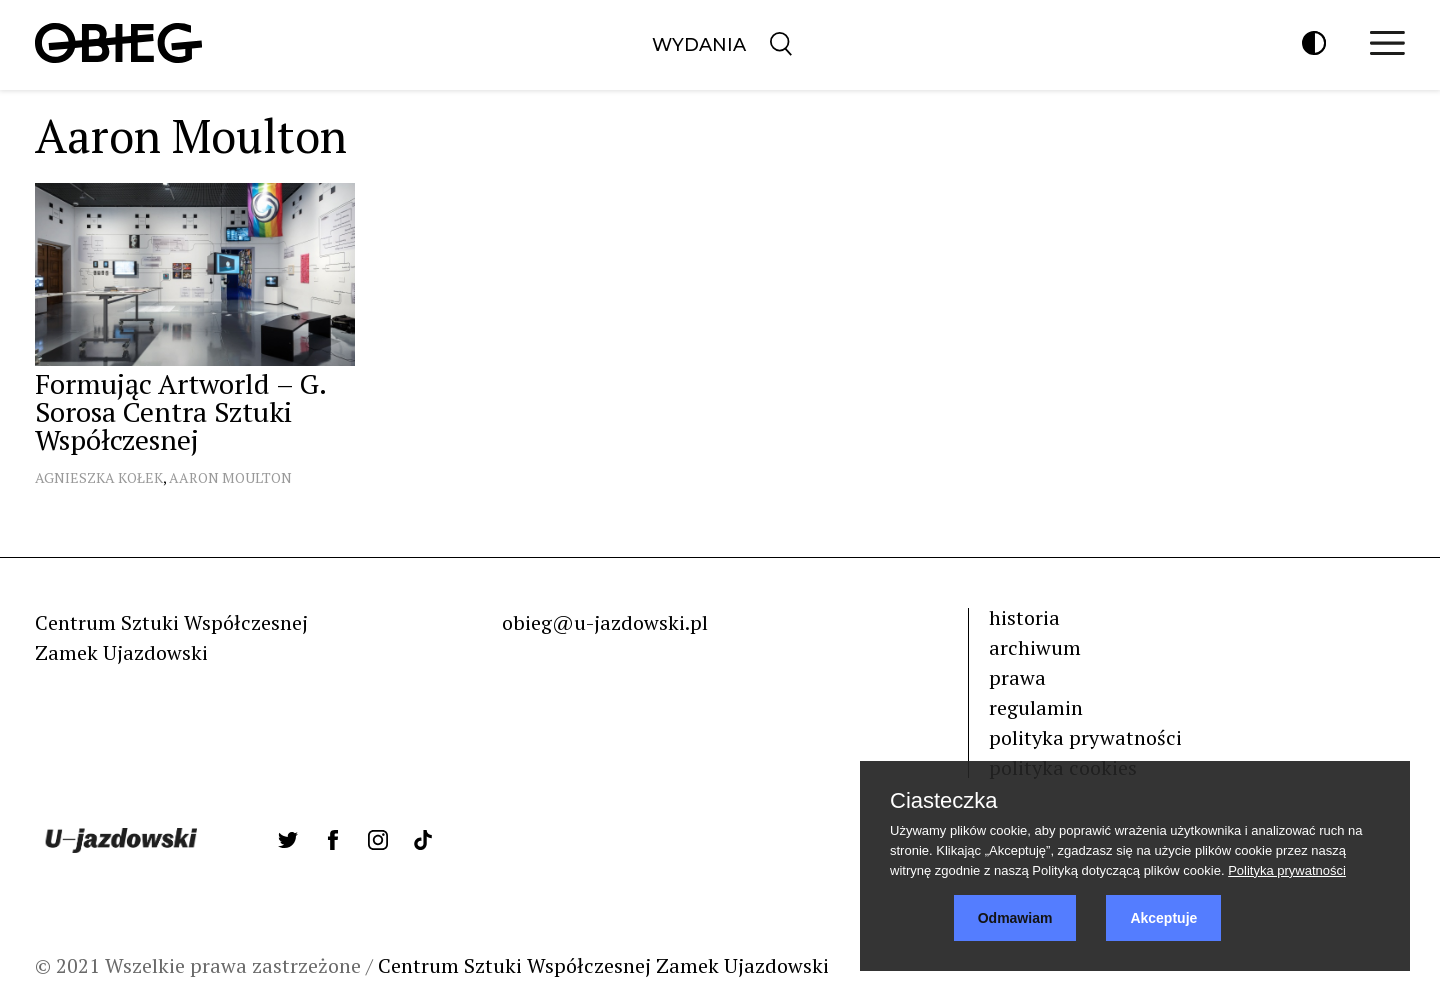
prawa (1017, 677)
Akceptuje (1163, 918)
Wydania (699, 45)
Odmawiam (1015, 918)
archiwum (1035, 647)
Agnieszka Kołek (99, 477)
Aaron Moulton (230, 477)
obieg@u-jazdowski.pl (605, 622)
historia (1024, 617)
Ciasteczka (944, 801)
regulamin (1036, 707)
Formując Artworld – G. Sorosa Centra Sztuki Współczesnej (180, 411)
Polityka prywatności (1287, 870)
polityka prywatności (1085, 737)
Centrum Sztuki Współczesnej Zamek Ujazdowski (603, 965)
